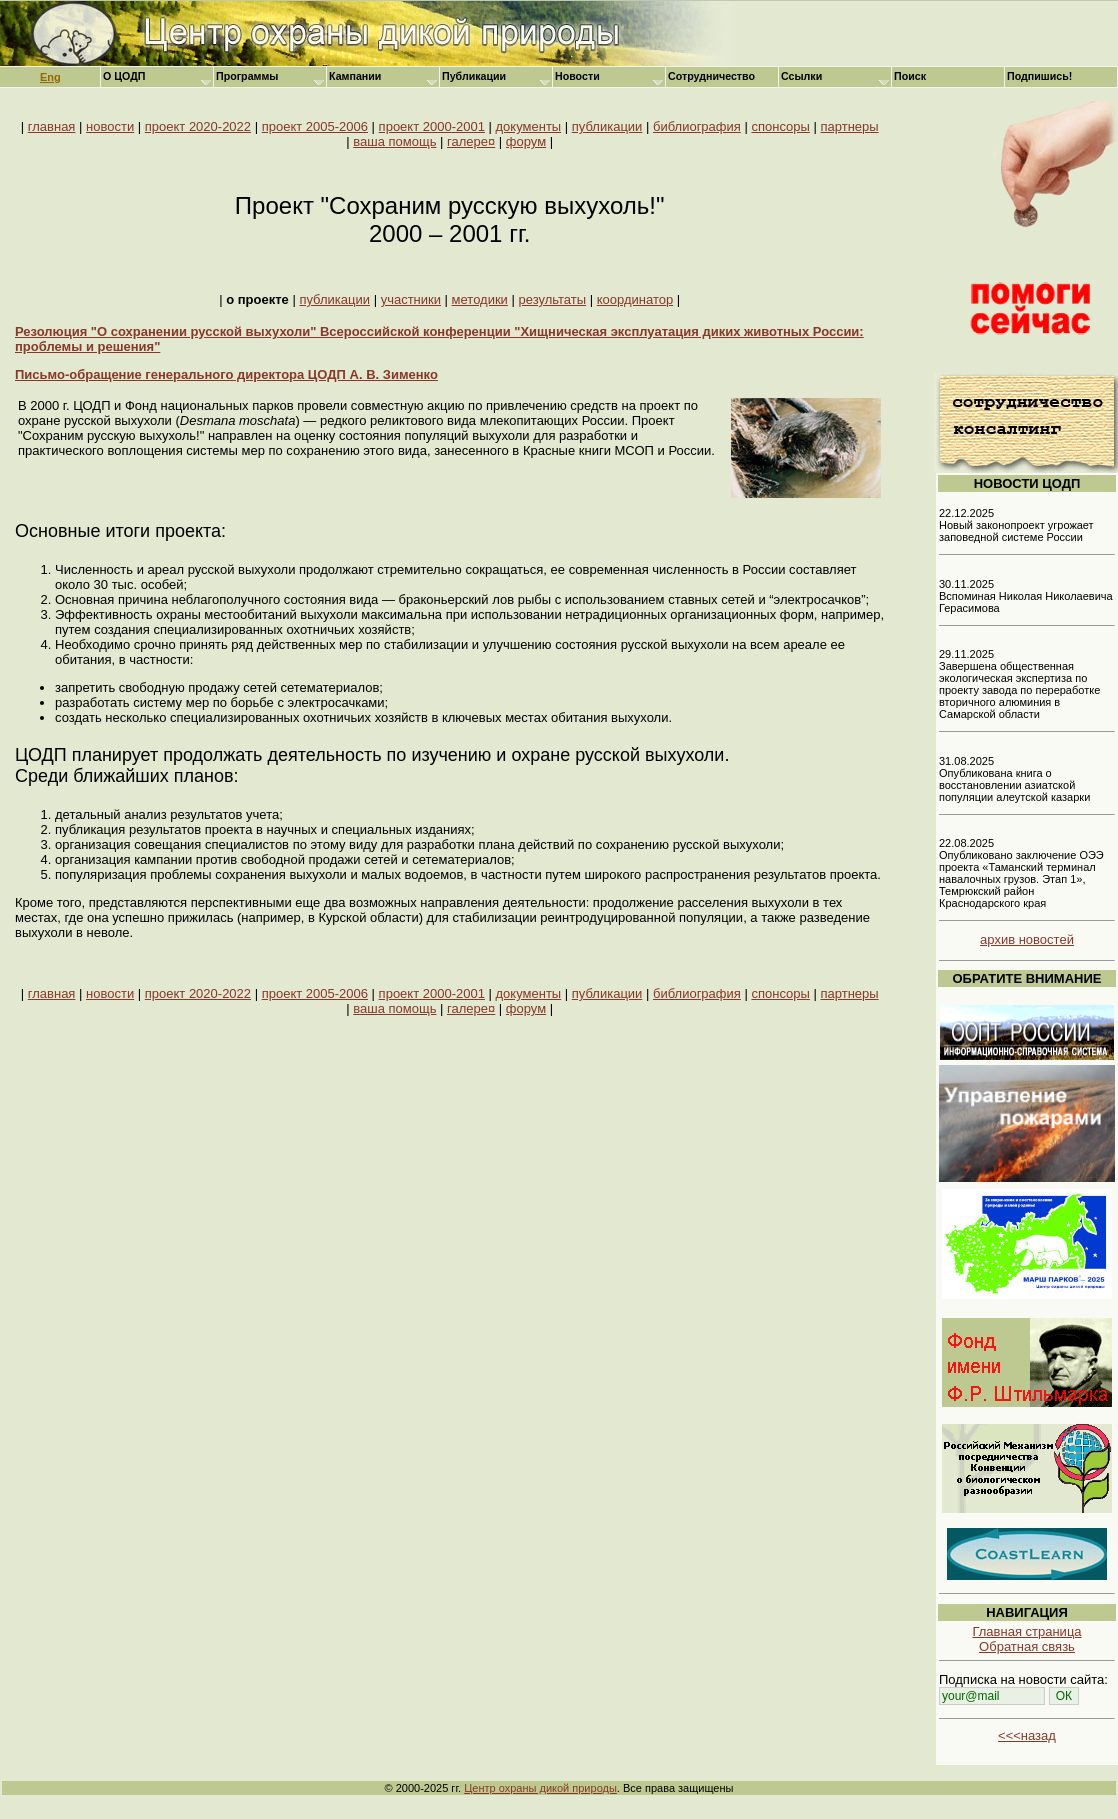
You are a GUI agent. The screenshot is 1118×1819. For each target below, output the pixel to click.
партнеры (849, 126)
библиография (697, 126)
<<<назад (1027, 1735)
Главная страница (1026, 1631)
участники (411, 299)
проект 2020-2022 (198, 126)
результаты (553, 299)
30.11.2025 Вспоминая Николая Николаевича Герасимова (1026, 596)
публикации (607, 126)
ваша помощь (394, 141)
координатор (635, 299)
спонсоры (780, 126)
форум (526, 141)
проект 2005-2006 (315, 126)
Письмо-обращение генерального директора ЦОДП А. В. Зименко (226, 374)
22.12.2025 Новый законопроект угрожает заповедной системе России (1016, 525)
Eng (50, 77)
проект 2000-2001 (432, 126)
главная (52, 126)
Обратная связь (1027, 1646)
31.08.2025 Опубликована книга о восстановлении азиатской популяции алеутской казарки (1014, 779)
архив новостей (1027, 939)
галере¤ (471, 141)
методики (480, 299)
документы (529, 126)
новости (110, 126)
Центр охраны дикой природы (540, 1788)
